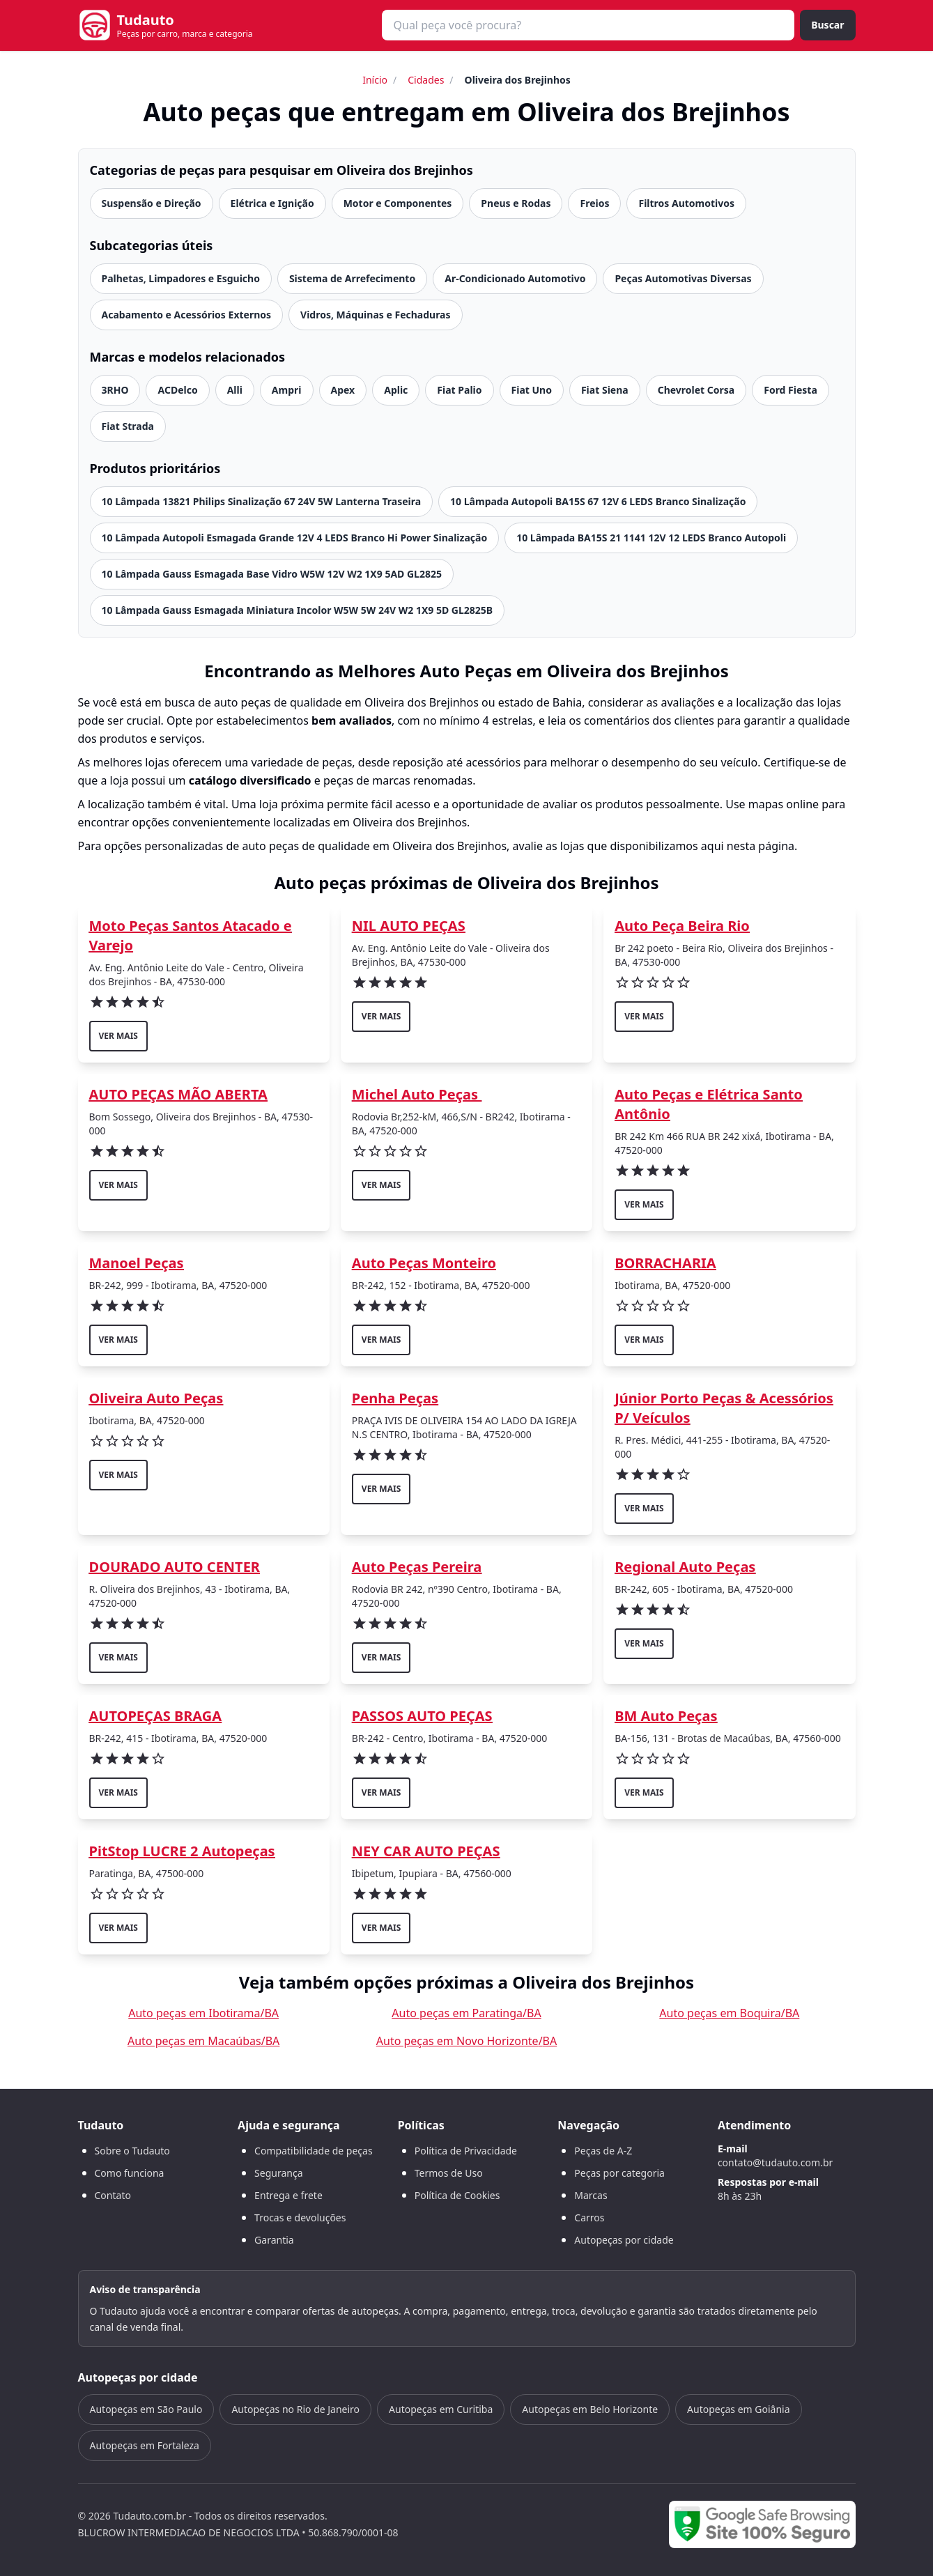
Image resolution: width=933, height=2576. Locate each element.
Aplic (396, 389)
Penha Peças (395, 1398)
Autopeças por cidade (623, 2239)
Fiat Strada (128, 426)
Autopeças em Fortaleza (144, 2445)
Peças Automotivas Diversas (683, 278)
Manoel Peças (136, 1263)
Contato (113, 2195)
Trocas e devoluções (300, 2217)
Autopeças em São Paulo (146, 2409)
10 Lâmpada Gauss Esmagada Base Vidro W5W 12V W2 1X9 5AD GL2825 (272, 573)
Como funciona (129, 2173)
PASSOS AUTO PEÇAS (422, 1715)
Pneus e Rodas (515, 203)
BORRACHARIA (665, 1263)
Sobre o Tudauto (132, 2150)
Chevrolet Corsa (696, 389)
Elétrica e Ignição (272, 203)
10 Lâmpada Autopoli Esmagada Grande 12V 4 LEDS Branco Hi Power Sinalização (295, 537)
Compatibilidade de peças (313, 2150)
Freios (594, 203)
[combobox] (588, 25)
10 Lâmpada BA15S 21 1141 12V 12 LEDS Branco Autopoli (651, 537)
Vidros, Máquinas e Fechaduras (375, 314)
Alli (234, 389)
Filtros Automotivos (686, 203)
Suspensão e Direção (151, 203)
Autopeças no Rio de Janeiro (295, 2409)
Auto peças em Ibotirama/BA (203, 2013)
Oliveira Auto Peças (156, 1398)
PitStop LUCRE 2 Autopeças (182, 1851)
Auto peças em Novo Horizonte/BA (466, 2041)
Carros (589, 2217)
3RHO (115, 389)
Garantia (274, 2239)
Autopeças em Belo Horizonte (590, 2409)
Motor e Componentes (398, 203)
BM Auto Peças (666, 1715)
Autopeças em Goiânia (738, 2409)
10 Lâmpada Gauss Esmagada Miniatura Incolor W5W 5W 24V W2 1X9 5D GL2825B (297, 610)
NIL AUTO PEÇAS (408, 925)
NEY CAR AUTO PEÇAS (426, 1851)
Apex (343, 389)
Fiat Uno (531, 389)
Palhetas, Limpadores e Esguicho (181, 278)
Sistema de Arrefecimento (352, 278)
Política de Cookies (457, 2195)
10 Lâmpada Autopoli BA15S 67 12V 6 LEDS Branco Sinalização (598, 501)
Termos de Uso (449, 2173)
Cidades (426, 79)
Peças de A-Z (603, 2150)
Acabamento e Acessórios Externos (187, 314)
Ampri (287, 389)
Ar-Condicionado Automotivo (515, 278)
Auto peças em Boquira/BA (729, 2013)
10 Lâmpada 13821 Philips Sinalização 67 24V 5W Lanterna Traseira (262, 501)
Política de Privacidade (466, 2150)
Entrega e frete (288, 2195)
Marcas (590, 2195)
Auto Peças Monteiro (424, 1263)
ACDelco (177, 389)
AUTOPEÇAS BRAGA (155, 1715)
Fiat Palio (459, 389)
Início (374, 79)
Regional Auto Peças (685, 1566)
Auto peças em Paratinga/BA (466, 2013)
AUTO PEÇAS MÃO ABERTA (178, 1094)
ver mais (118, 1036)
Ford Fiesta (790, 389)
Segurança (278, 2173)
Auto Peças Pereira (416, 1566)
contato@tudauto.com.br (775, 2162)
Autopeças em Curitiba (441, 2409)
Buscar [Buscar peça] (827, 24)
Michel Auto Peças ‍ (416, 1094)
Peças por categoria (619, 2173)
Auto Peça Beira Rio (682, 925)
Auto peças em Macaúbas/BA (203, 2041)
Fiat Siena (605, 389)
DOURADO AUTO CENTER (174, 1566)
